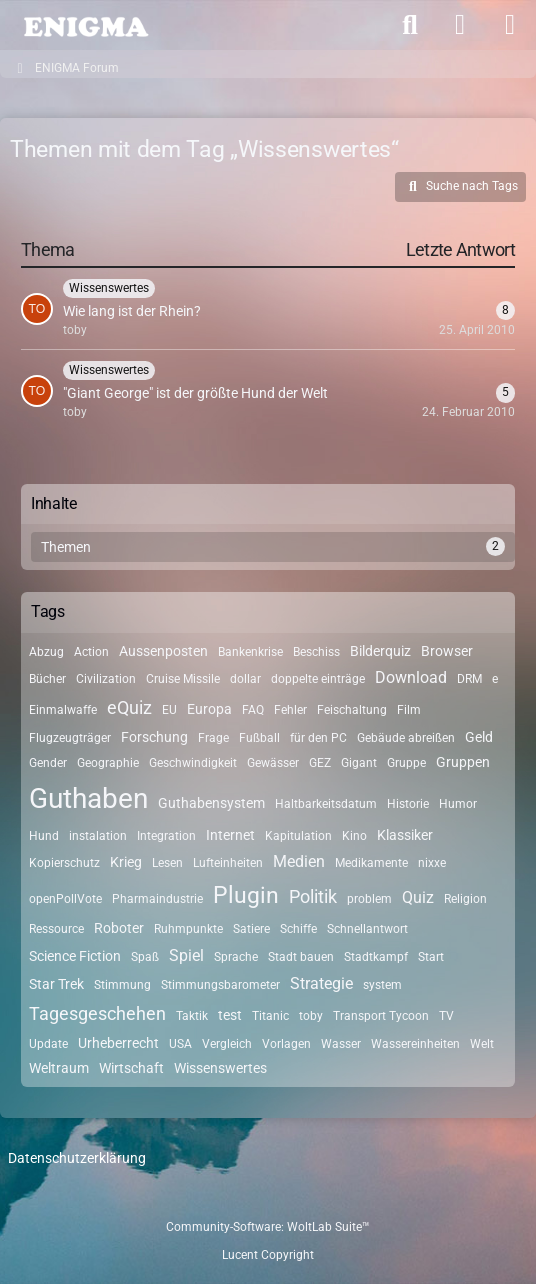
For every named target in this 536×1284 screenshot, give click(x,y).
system (382, 985)
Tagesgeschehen (97, 1013)
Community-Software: (268, 1227)
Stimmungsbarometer (220, 985)
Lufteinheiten (228, 863)
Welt (482, 1044)
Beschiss (316, 652)
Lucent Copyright (268, 1255)
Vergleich (227, 1044)
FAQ (253, 710)
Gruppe (406, 763)
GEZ (320, 763)
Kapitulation (298, 836)
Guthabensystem (211, 803)
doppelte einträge (318, 679)
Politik (313, 896)
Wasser (341, 1044)
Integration (166, 836)
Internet (230, 835)
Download (411, 677)
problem (369, 899)
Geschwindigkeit (193, 763)
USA (180, 1044)
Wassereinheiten (415, 1044)
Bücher (47, 679)
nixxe (432, 863)
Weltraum (59, 1068)
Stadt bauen (301, 957)
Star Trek (56, 984)
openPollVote (65, 899)
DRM (469, 679)
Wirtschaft (131, 1068)
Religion (465, 899)
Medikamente (371, 863)
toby (311, 1016)
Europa (209, 709)
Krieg (126, 862)
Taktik (192, 1016)
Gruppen (463, 762)
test (230, 1015)
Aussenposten (163, 651)
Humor (458, 804)
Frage (213, 738)
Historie (408, 804)
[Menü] (510, 25)
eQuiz (129, 707)
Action (91, 652)
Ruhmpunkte (188, 929)
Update (48, 1044)
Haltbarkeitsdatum (326, 804)
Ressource (56, 929)
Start (431, 957)
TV (446, 1016)
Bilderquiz (380, 651)
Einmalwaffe (63, 710)
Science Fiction (75, 956)
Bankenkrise (250, 652)
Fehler (290, 710)
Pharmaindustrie (157, 899)
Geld (479, 737)
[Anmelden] (460, 25)
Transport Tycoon (381, 1016)
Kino (354, 836)
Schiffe (298, 929)
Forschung (154, 737)
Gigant (359, 763)
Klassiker (405, 835)
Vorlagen (286, 1044)
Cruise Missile (183, 679)
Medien (299, 861)
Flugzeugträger (70, 738)
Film (409, 710)
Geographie (108, 763)
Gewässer (273, 763)
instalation (98, 836)
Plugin (246, 895)
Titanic (270, 1016)
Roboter (119, 928)
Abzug (46, 652)
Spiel (186, 955)
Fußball (259, 738)
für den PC (318, 738)
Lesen (167, 863)
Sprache (236, 957)
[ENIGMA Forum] (85, 25)
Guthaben (88, 798)
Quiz (418, 897)
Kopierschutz (64, 863)
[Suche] (410, 25)
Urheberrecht (118, 1043)
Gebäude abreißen (406, 738)
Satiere (251, 929)
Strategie (321, 983)
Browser (447, 651)
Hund (44, 836)
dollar (245, 679)
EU (169, 710)
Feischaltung (352, 710)
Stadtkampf (376, 957)
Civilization (106, 679)
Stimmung (122, 985)
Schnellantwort (367, 929)
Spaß (145, 957)
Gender (48, 763)
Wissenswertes (220, 1068)
